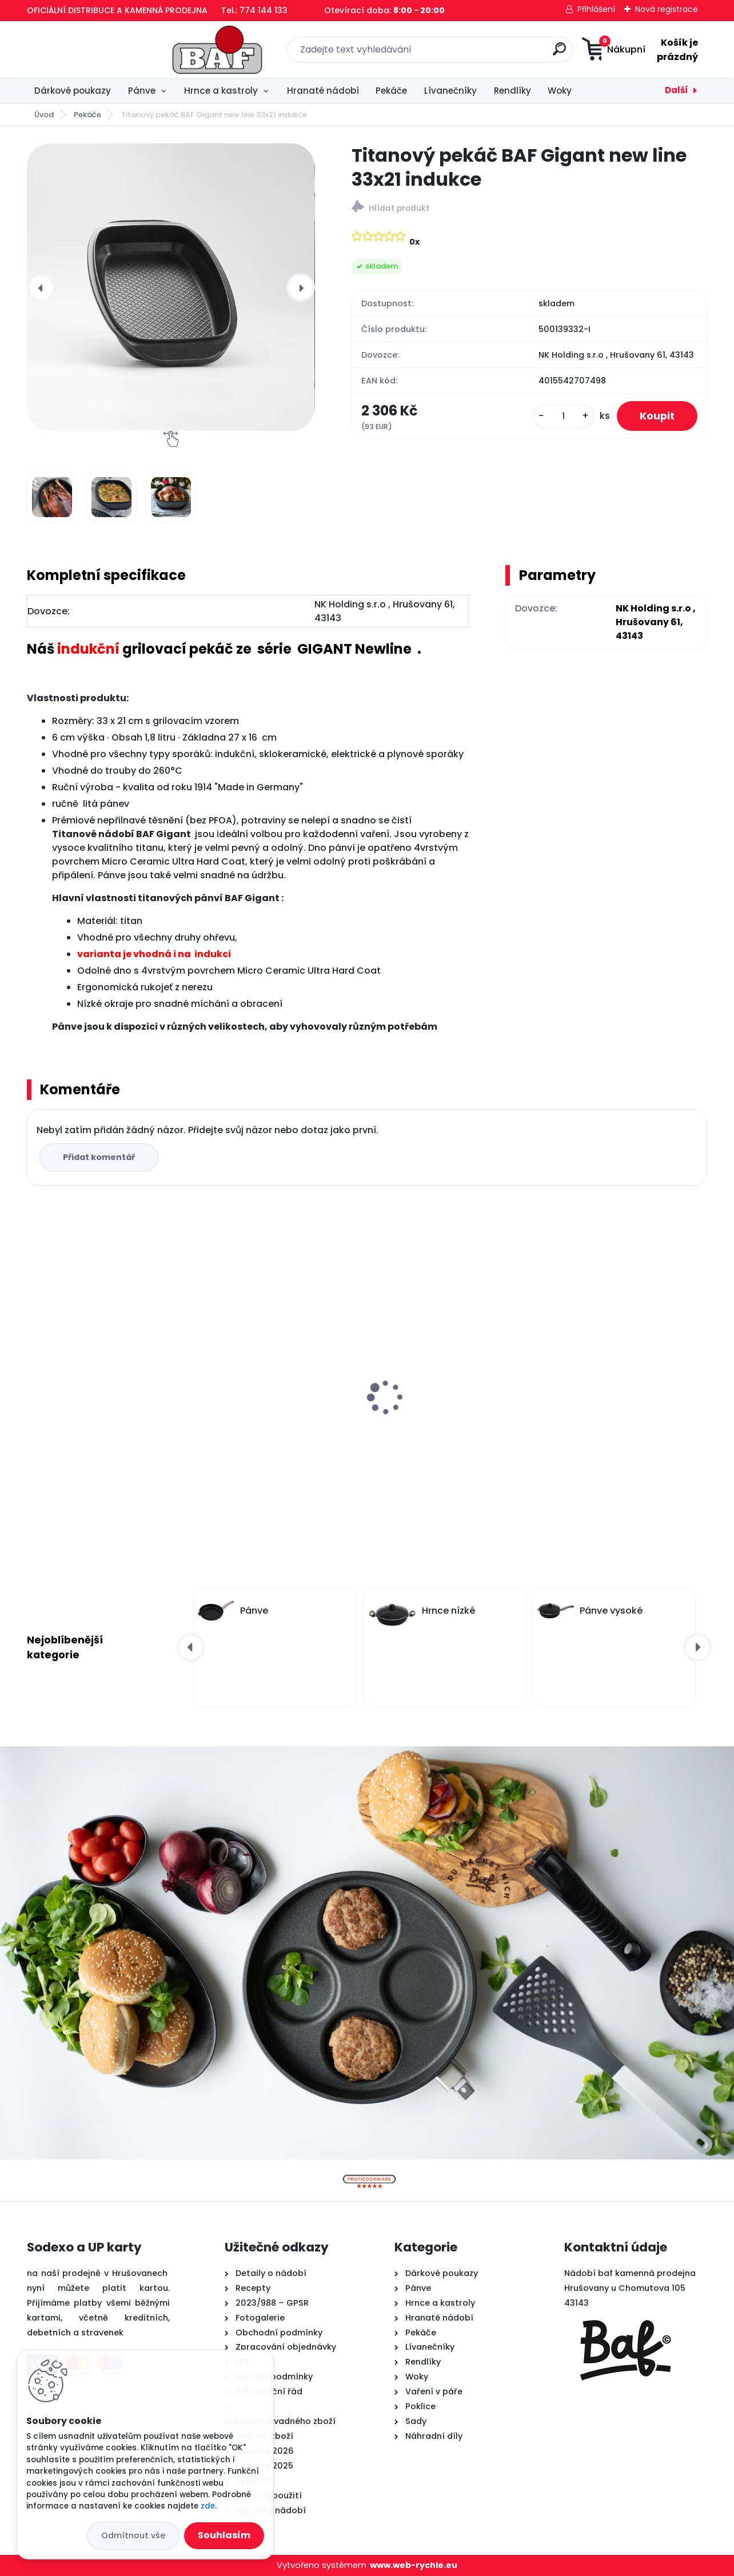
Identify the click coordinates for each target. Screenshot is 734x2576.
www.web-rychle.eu (413, 2565)
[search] (479, 53)
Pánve (141, 91)
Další (676, 90)
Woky (560, 91)
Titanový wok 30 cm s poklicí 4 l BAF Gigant (449, 1395)
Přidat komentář (99, 1157)
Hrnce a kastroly (221, 91)
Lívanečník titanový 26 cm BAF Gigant (275, 1395)
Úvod (44, 114)
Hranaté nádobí (323, 91)
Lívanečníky (450, 91)
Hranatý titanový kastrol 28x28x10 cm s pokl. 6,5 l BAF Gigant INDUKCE (613, 1401)
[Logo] (97, 49)
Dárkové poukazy (72, 91)
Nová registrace (666, 9)
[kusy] (563, 416)
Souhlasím (224, 2535)
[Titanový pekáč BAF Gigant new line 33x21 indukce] (170, 287)
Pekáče (391, 91)
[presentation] (41, 287)
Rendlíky (512, 91)
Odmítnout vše (133, 2535)
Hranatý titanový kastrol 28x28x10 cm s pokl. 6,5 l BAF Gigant (96, 1401)
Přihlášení (596, 9)
